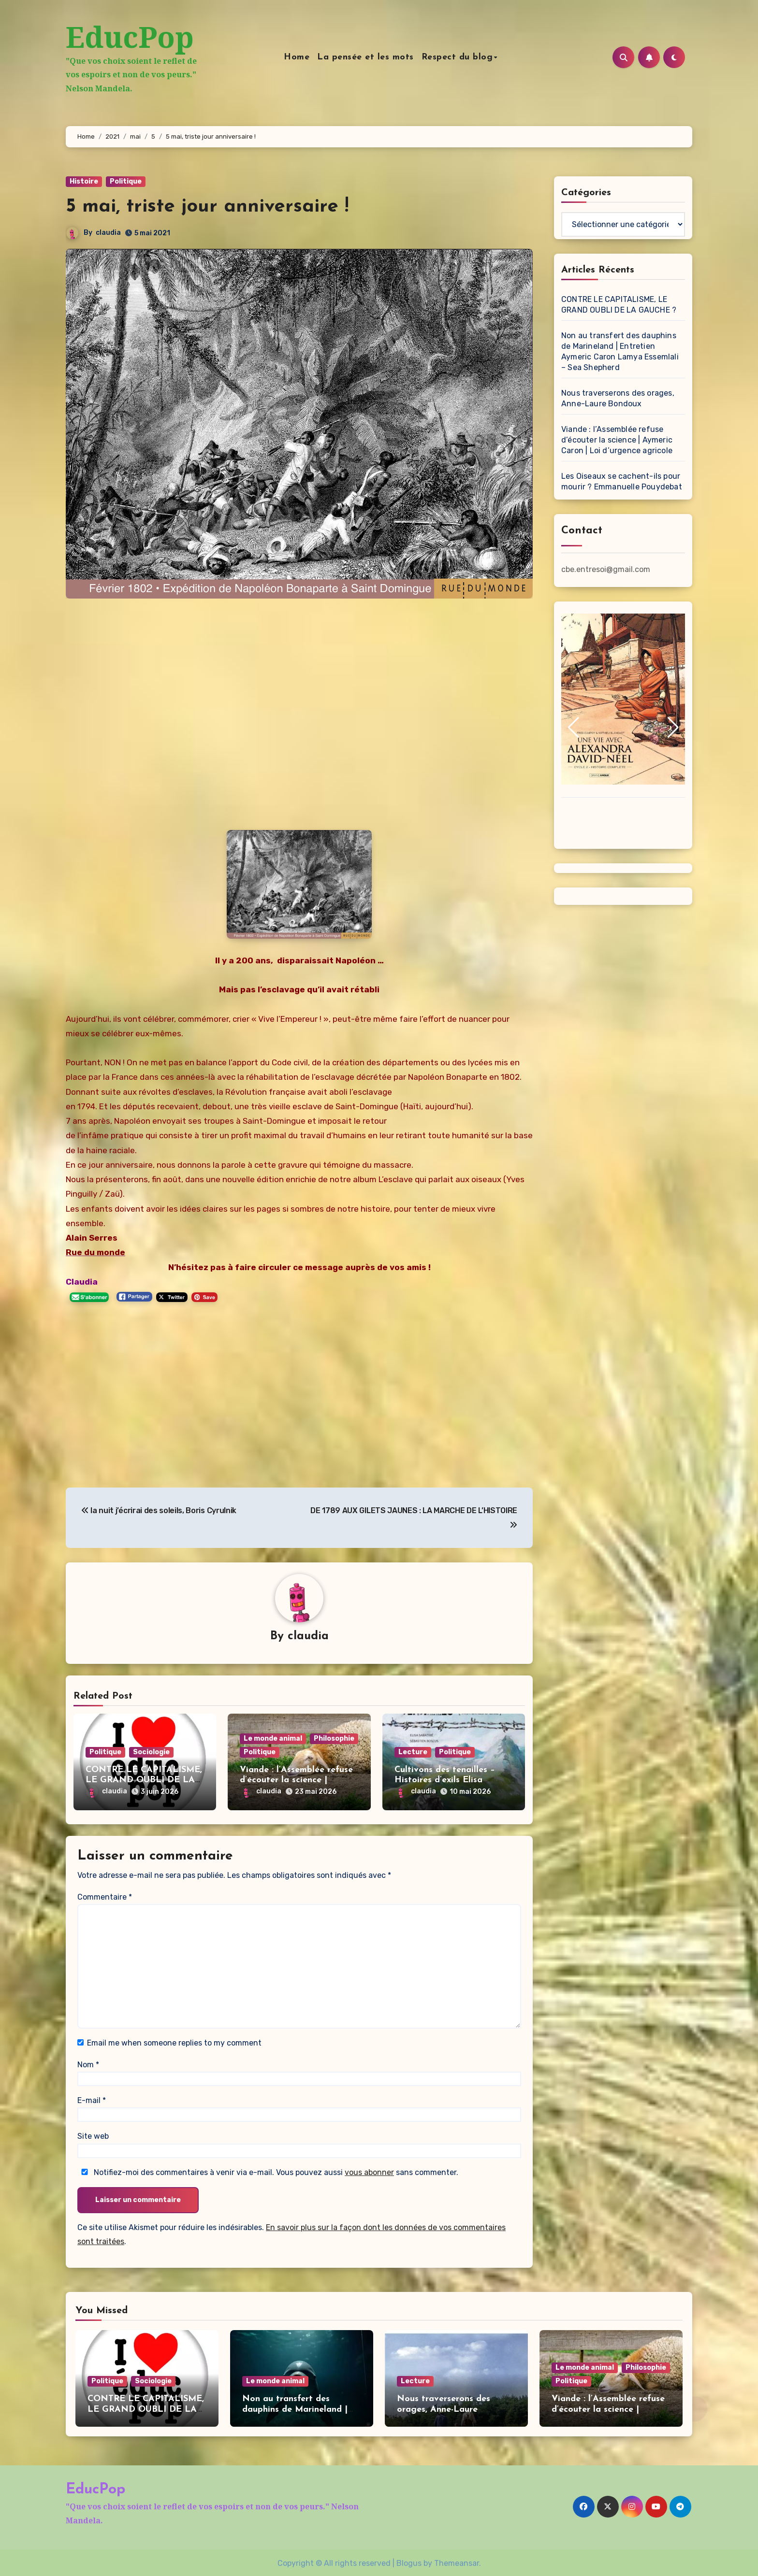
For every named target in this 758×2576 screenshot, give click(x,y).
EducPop (130, 37)
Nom (88, 2062)
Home (305, 57)
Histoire (84, 181)
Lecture (412, 1752)
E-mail (91, 2098)
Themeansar (456, 2561)
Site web (93, 2134)
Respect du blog (466, 57)
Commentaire (104, 1895)
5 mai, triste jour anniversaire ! (207, 206)
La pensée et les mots (374, 57)
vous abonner (369, 2170)
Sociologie (151, 1752)
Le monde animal (273, 1739)
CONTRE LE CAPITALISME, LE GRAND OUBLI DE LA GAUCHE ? (144, 1781)
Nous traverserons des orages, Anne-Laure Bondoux (443, 2407)
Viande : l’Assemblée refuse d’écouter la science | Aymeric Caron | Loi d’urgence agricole (616, 440)
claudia (108, 233)
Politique (126, 181)
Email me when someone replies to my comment (174, 2041)
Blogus (409, 2561)
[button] (573, 727)
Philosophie (334, 1739)
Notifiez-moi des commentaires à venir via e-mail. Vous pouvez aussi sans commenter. (267, 2170)
